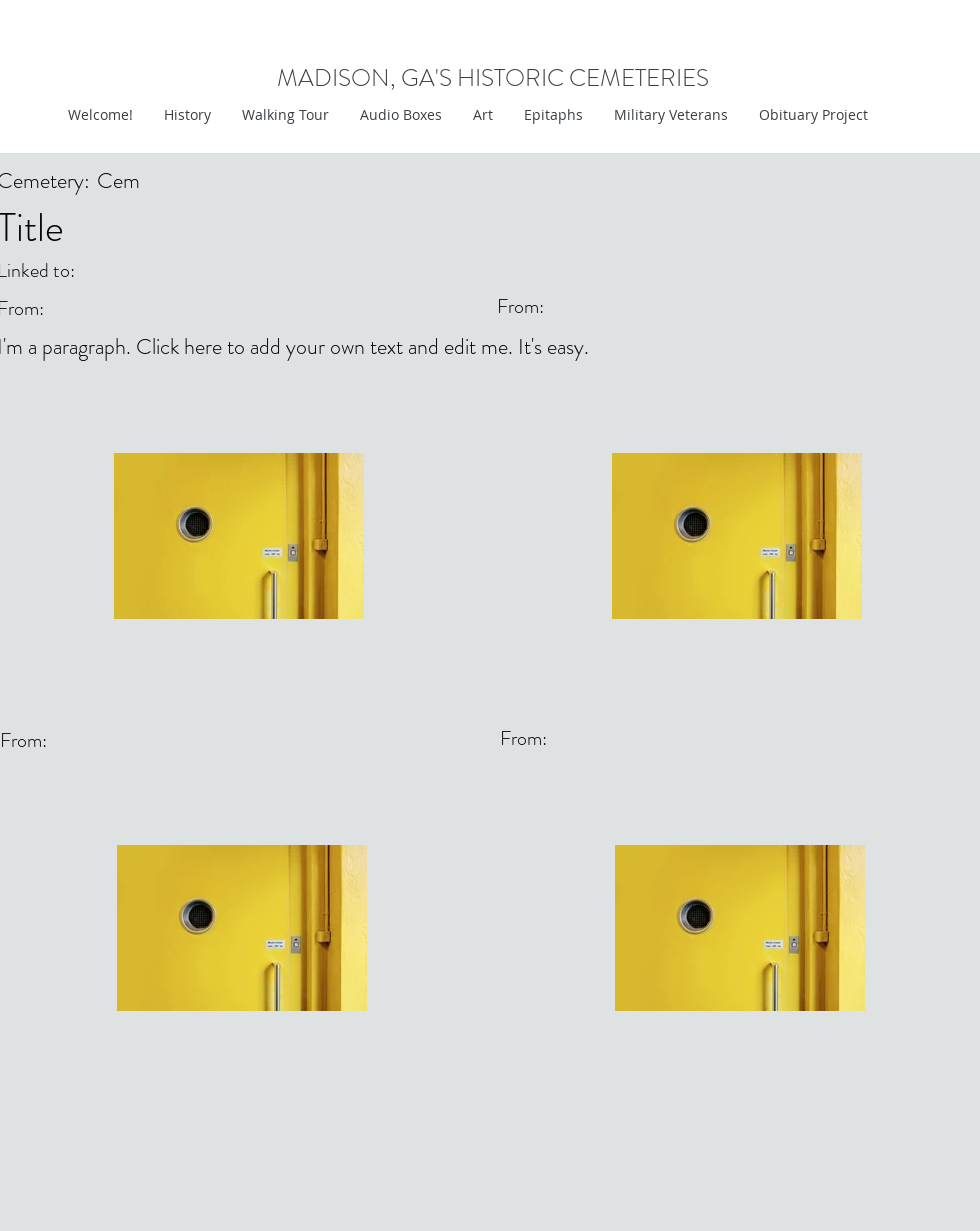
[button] (482, 115)
